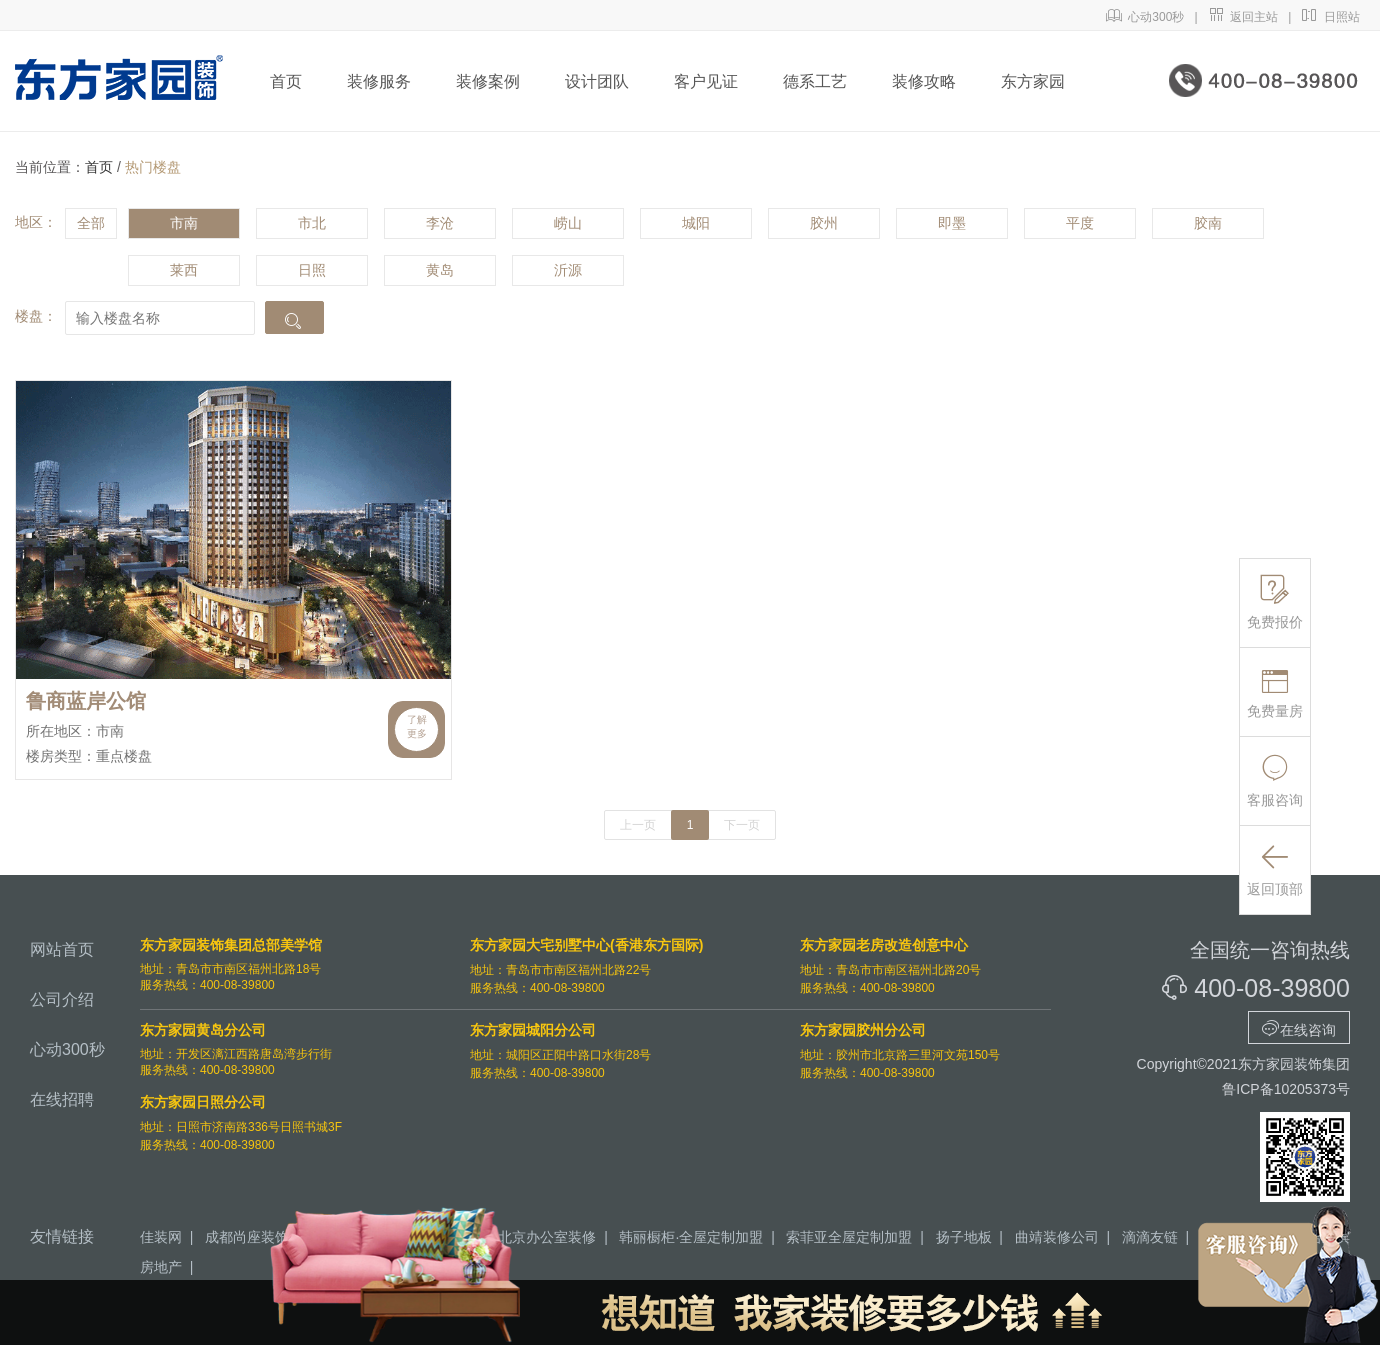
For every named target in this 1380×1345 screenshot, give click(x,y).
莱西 (184, 270)
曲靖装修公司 (1057, 1237)
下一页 (742, 825)
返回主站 (1243, 17)
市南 (184, 223)
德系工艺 (815, 81)
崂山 (568, 223)
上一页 (638, 825)
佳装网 (161, 1237)
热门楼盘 (153, 167)
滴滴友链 (1150, 1237)
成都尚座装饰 (247, 1237)
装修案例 (488, 81)
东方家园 (1033, 81)
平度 (1080, 223)
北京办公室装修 (547, 1237)
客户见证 (706, 81)
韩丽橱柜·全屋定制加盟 (691, 1237)
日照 (312, 270)
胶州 (824, 223)
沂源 (568, 270)
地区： (36, 222)
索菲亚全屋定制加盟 (849, 1237)
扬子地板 (964, 1237)
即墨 (952, 223)
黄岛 (440, 270)
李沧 (440, 223)
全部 (91, 223)
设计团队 (597, 81)
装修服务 (379, 81)
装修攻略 (924, 81)
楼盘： (36, 316)
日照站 (1330, 17)
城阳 (696, 223)
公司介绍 (62, 999)
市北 (312, 223)
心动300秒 (1145, 17)
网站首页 (62, 949)
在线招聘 (62, 1099)
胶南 (1208, 223)
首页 (286, 81)
